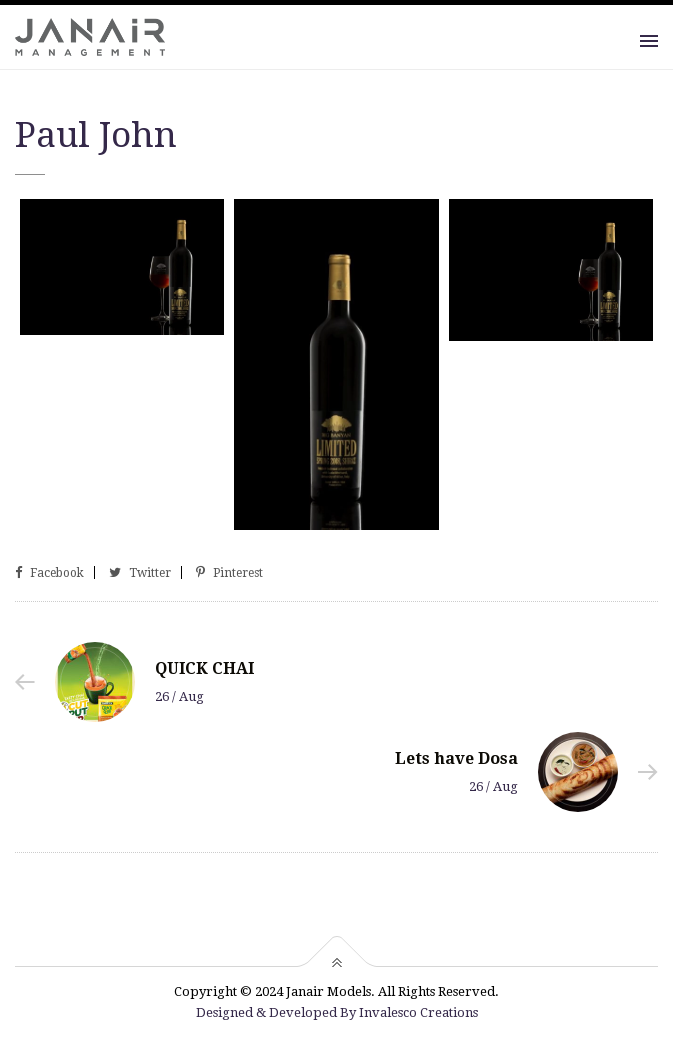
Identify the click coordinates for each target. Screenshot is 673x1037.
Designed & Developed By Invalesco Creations (337, 1012)
